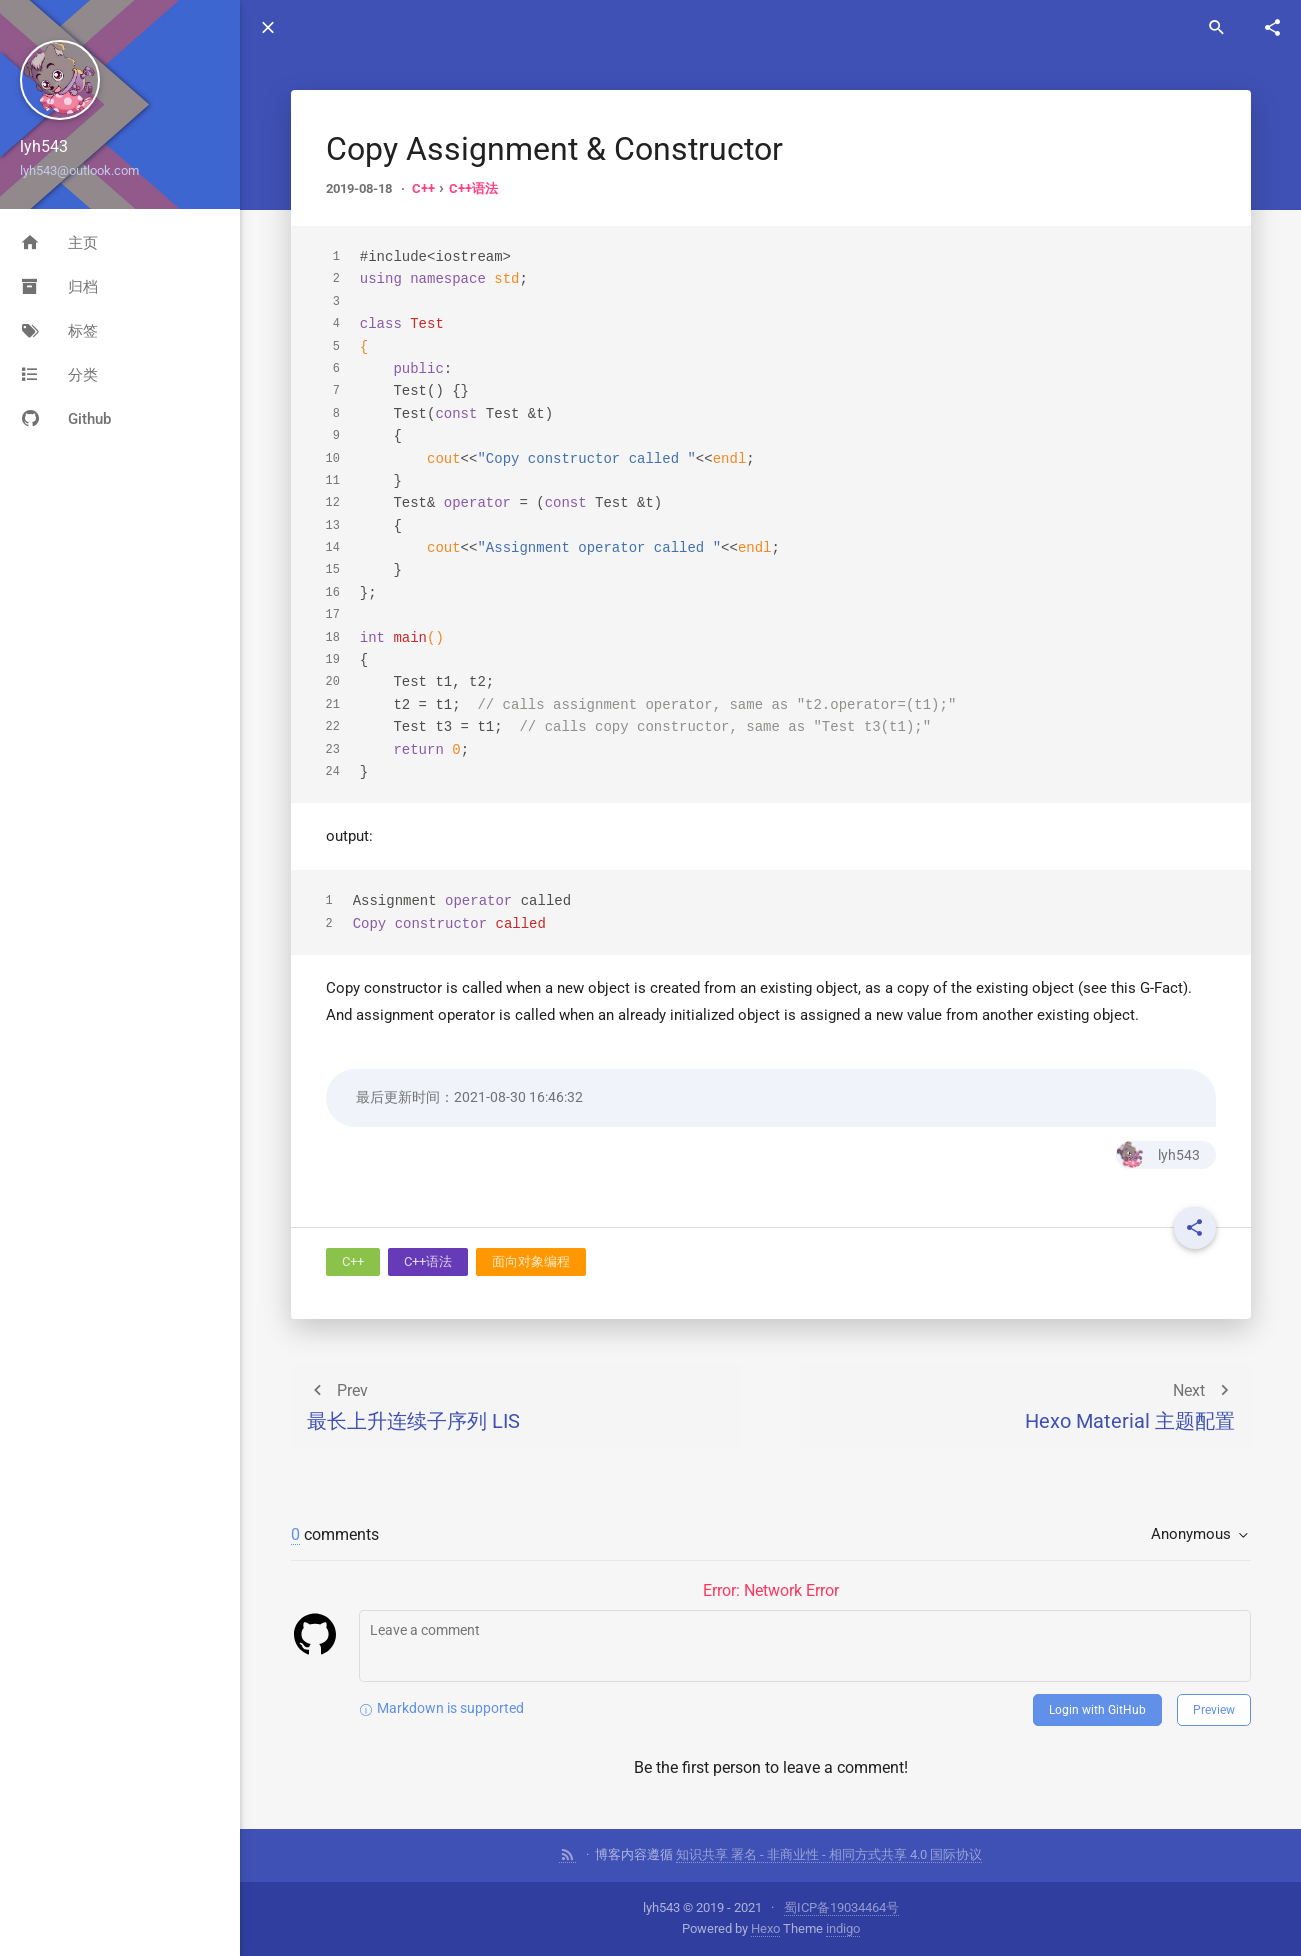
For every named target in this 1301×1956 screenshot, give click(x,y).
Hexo (765, 1928)
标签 (59, 331)
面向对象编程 (531, 1261)
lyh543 (1158, 1155)
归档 (59, 287)
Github (65, 419)
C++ (423, 188)
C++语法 (473, 188)
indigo (843, 1928)
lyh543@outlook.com (79, 170)
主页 (59, 243)
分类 (59, 375)
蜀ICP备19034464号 (841, 1907)
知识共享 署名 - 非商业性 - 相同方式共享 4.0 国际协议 (829, 1854)
